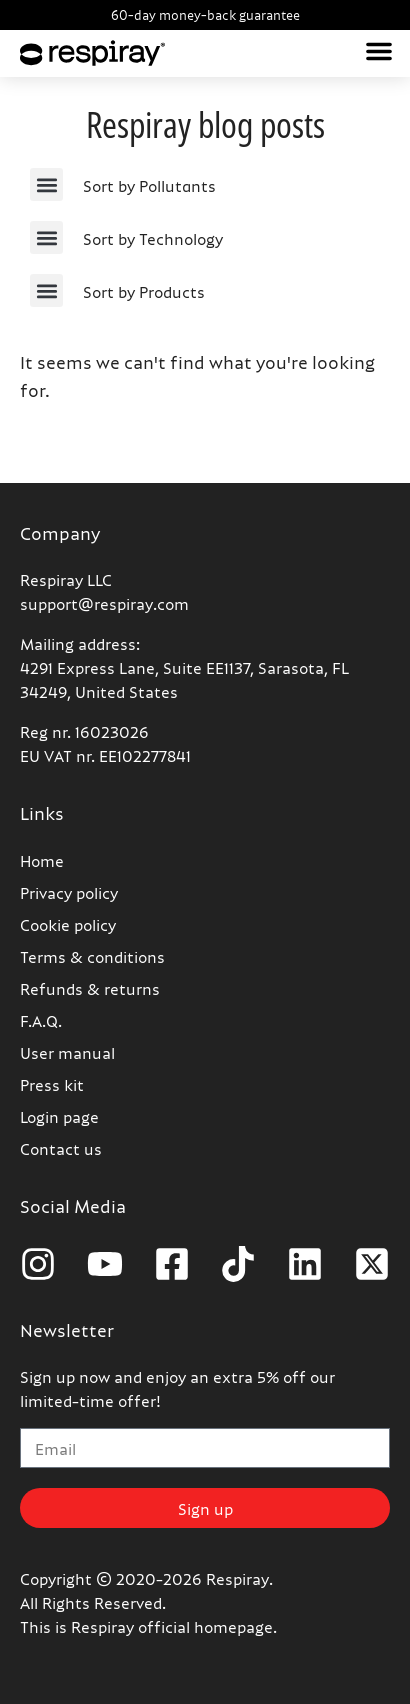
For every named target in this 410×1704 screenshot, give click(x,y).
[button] (379, 51)
